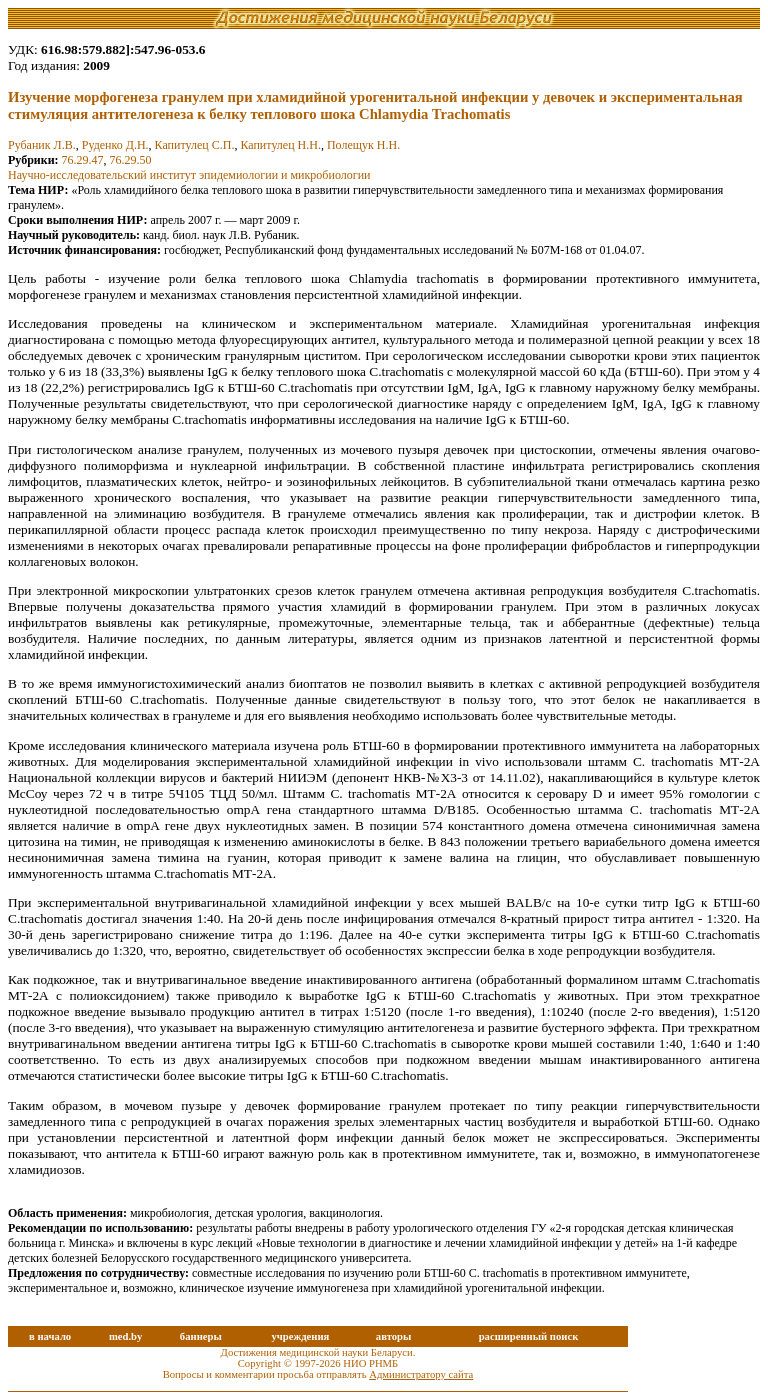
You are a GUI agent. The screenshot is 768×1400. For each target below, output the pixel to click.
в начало (50, 1336)
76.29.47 (83, 160)
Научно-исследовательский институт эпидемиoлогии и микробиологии (189, 175)
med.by (125, 1336)
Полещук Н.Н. (363, 145)
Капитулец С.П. (195, 145)
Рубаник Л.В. (42, 145)
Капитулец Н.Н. (280, 145)
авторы (394, 1336)
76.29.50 (131, 160)
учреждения (300, 1336)
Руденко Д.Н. (115, 145)
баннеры (201, 1336)
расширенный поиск (529, 1336)
